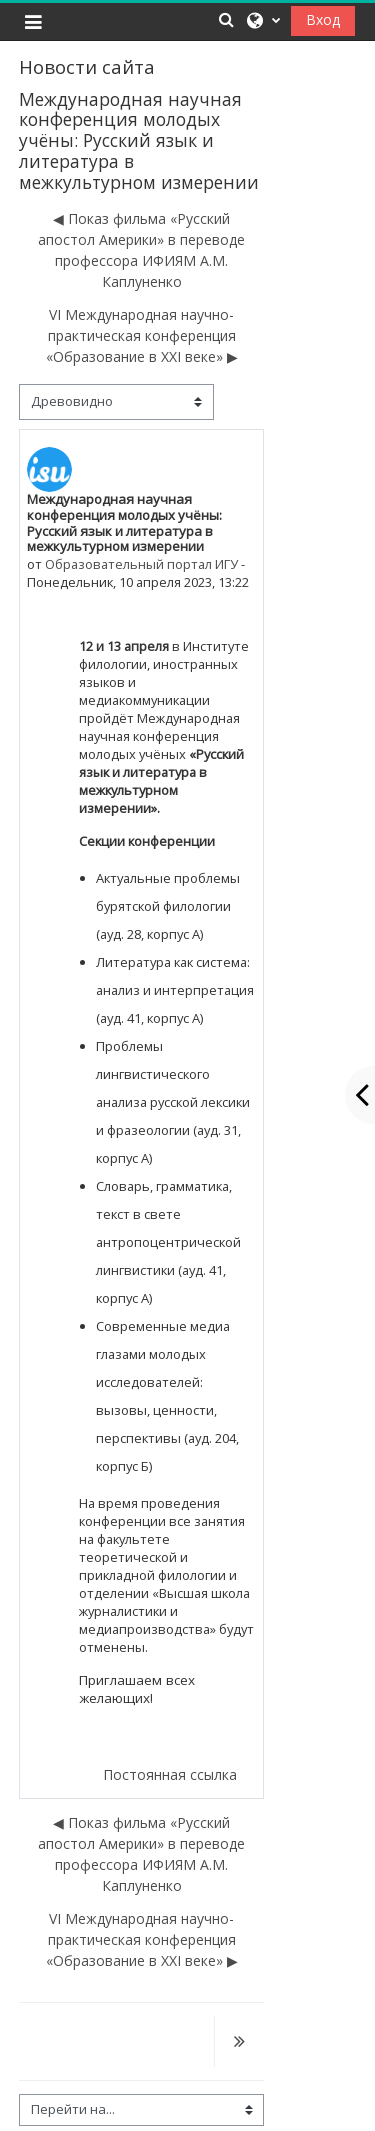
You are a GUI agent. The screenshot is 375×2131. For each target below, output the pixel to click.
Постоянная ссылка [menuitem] (170, 1774)
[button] (226, 19)
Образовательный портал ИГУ (141, 564)
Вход (323, 19)
